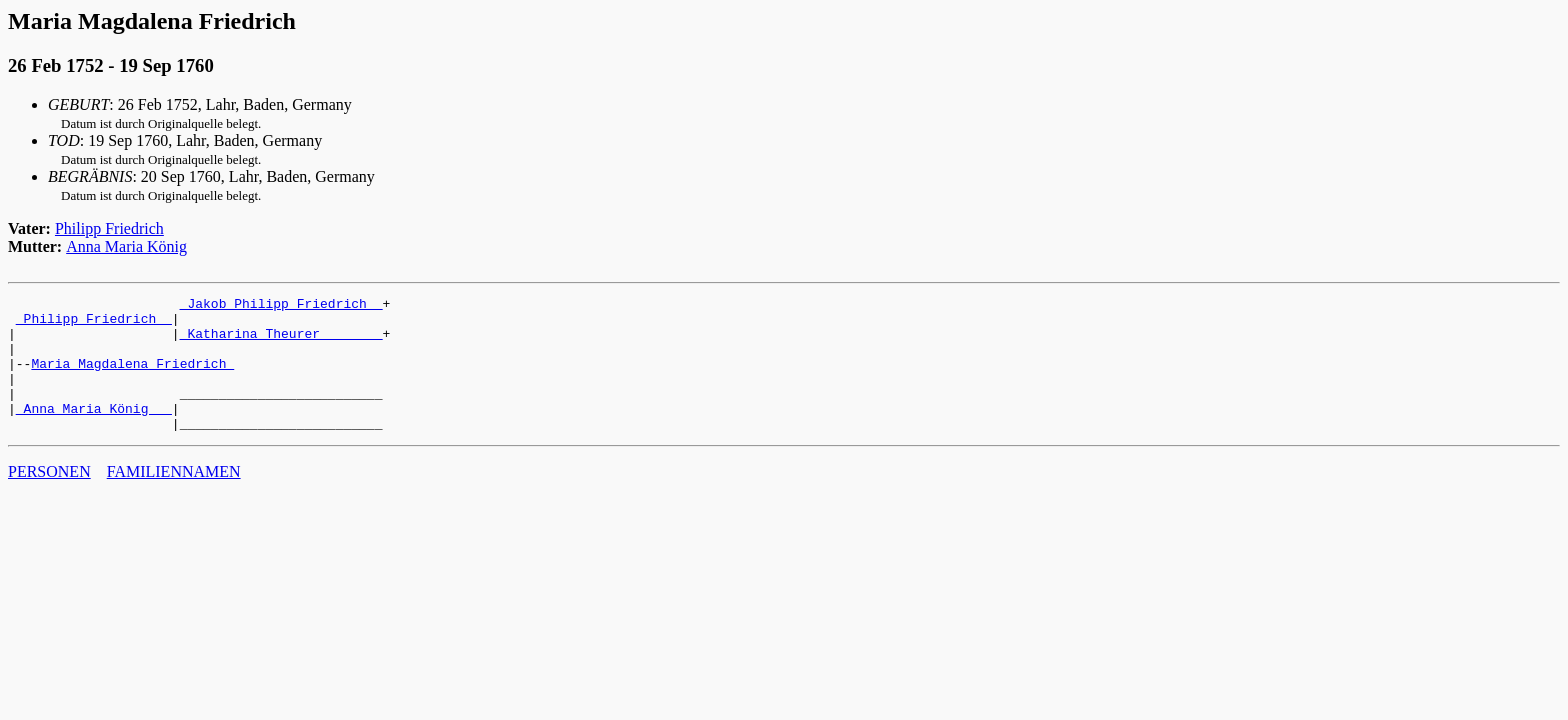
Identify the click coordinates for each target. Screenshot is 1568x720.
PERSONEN (49, 498)
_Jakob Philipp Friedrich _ (281, 306)
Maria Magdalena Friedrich (132, 378)
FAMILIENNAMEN (174, 498)
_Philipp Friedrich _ (94, 324)
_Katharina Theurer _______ (281, 342)
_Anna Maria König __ (94, 432)
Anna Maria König (126, 246)
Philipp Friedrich (109, 228)
